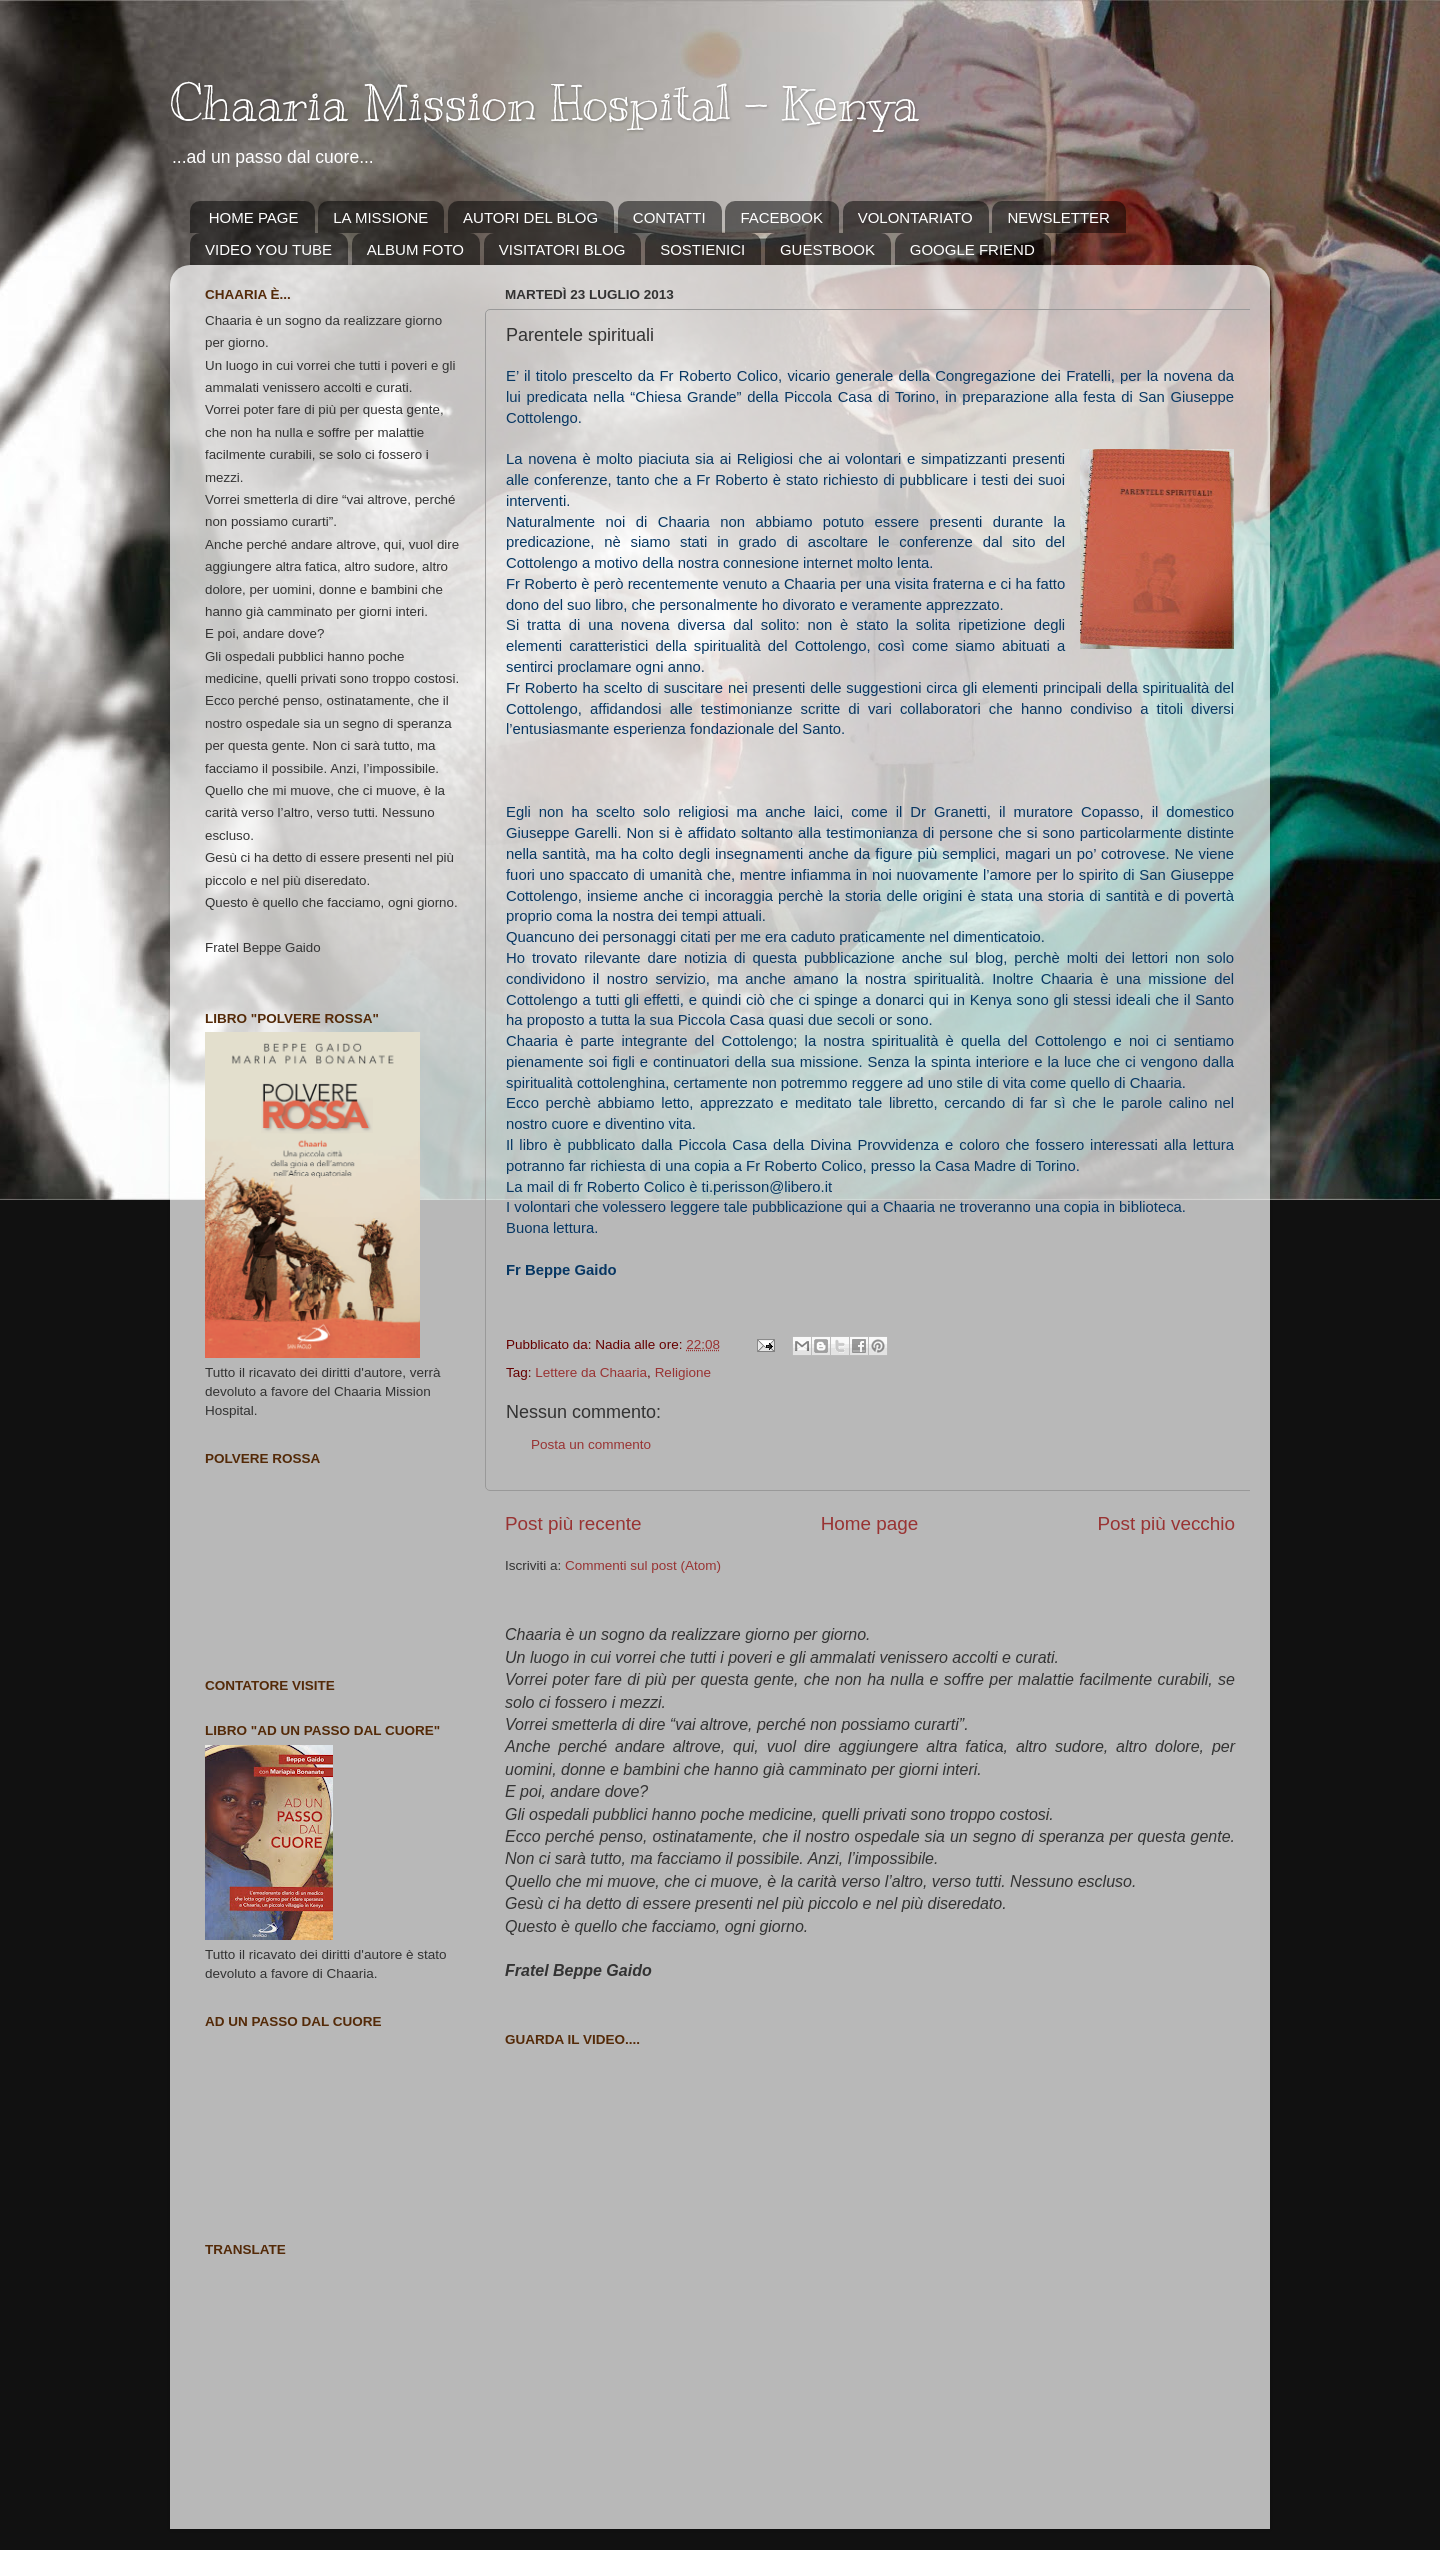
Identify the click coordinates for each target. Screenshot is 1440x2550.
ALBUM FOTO (415, 249)
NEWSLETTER (1058, 217)
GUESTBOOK (827, 249)
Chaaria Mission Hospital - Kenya (544, 103)
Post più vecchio (1166, 1523)
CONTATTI (669, 217)
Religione (683, 1372)
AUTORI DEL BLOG (530, 217)
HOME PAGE (254, 217)
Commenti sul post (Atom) (643, 1565)
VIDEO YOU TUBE (268, 249)
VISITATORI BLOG (562, 249)
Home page (870, 1523)
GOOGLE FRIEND (972, 249)
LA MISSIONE (380, 217)
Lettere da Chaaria (591, 1372)
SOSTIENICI (702, 249)
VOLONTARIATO (915, 217)
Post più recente (573, 1523)
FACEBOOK (781, 217)
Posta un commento (591, 1444)
